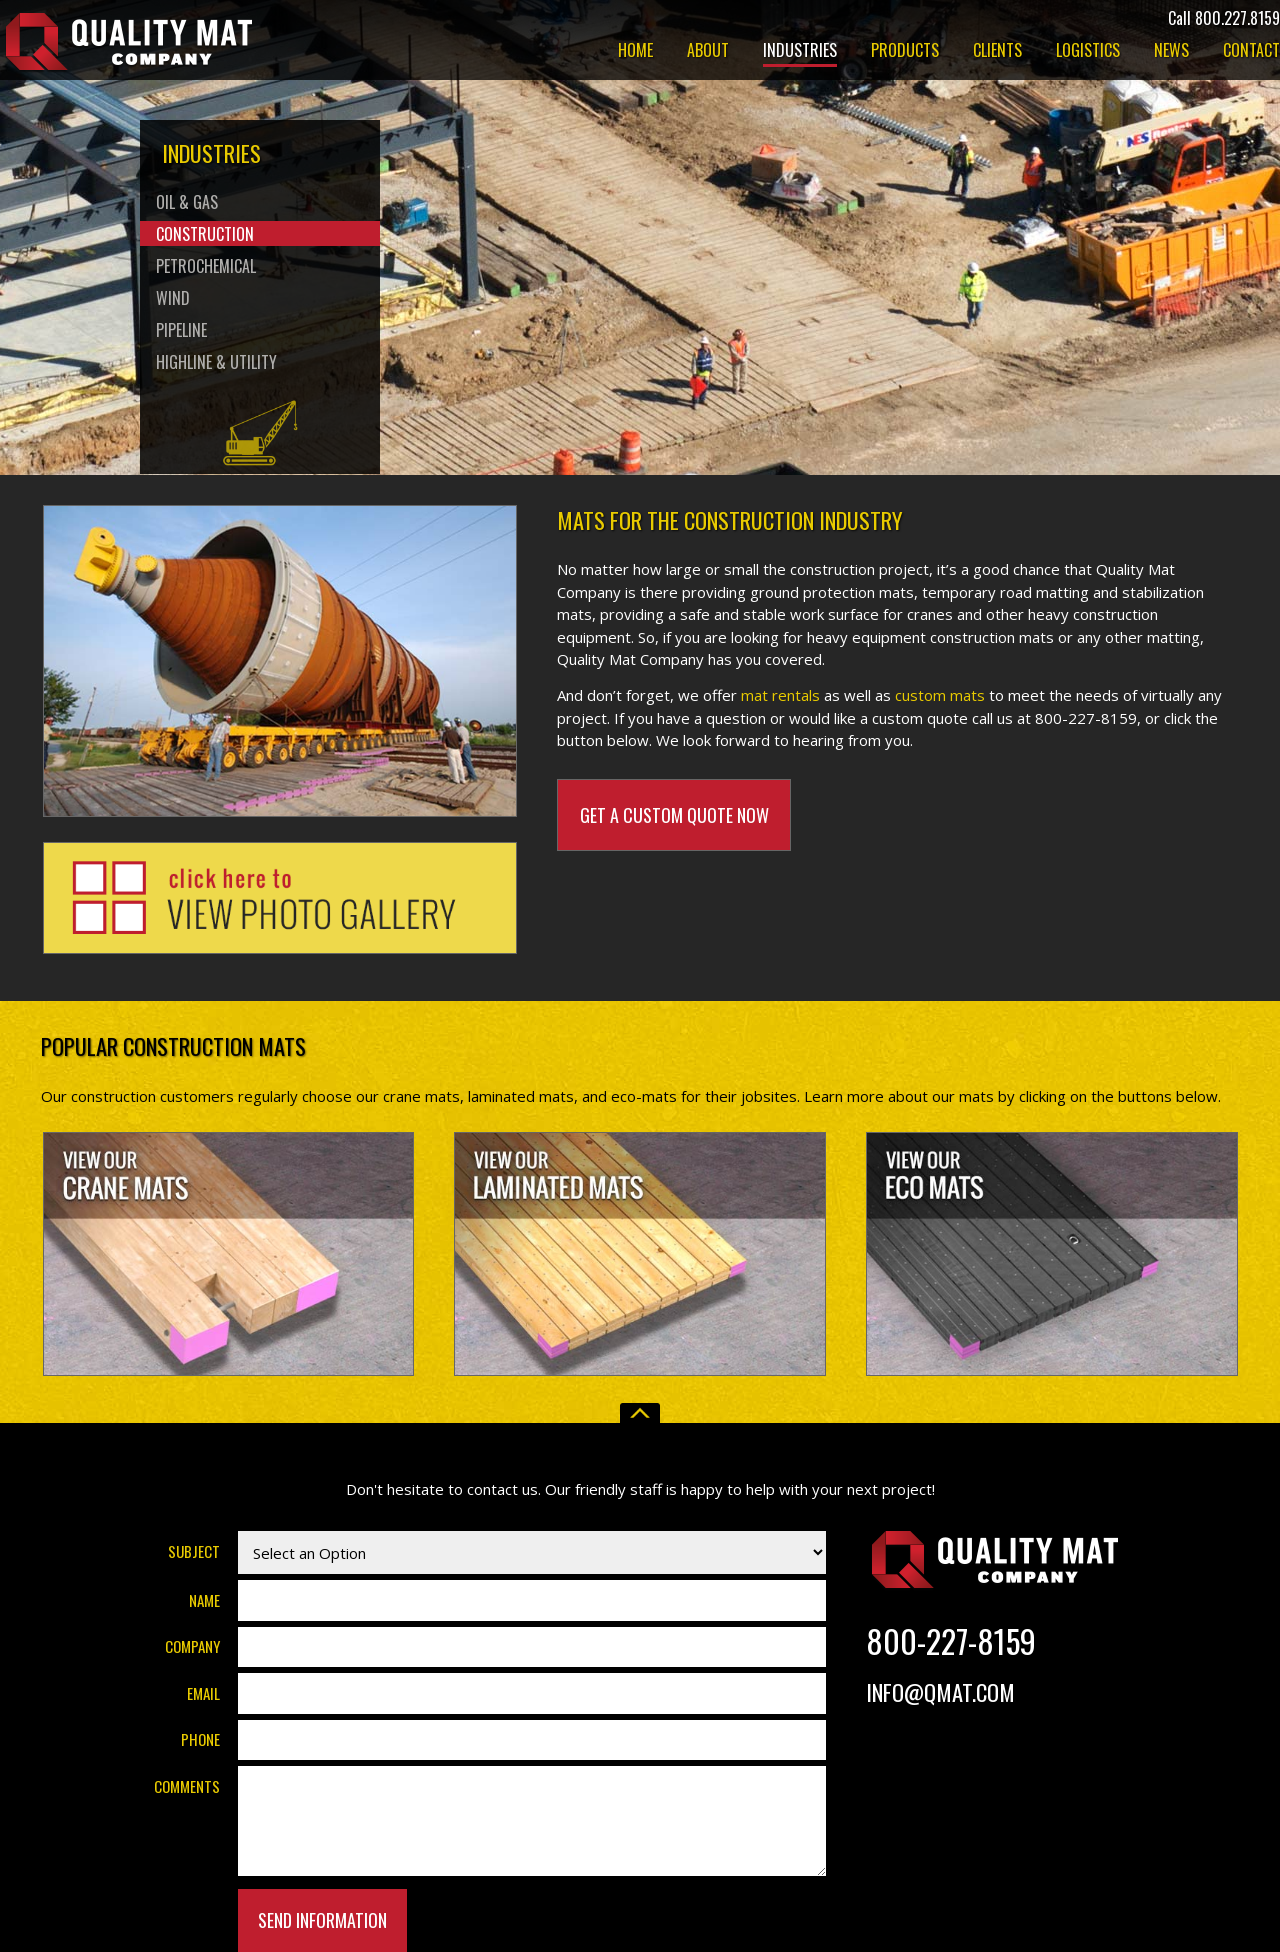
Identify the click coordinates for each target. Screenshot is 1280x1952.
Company (192, 1646)
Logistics (1088, 52)
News (1171, 52)
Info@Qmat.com (940, 1691)
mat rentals (780, 695)
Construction (205, 234)
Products (905, 52)
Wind (173, 298)
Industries (800, 52)
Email (203, 1693)
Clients (997, 52)
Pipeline (181, 330)
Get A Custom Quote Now (674, 815)
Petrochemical (206, 266)
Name (204, 1600)
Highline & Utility (216, 362)
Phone (200, 1739)
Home (635, 52)
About (708, 52)
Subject (194, 1551)
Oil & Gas (187, 202)
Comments (187, 1786)
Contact (1251, 52)
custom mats (940, 695)
